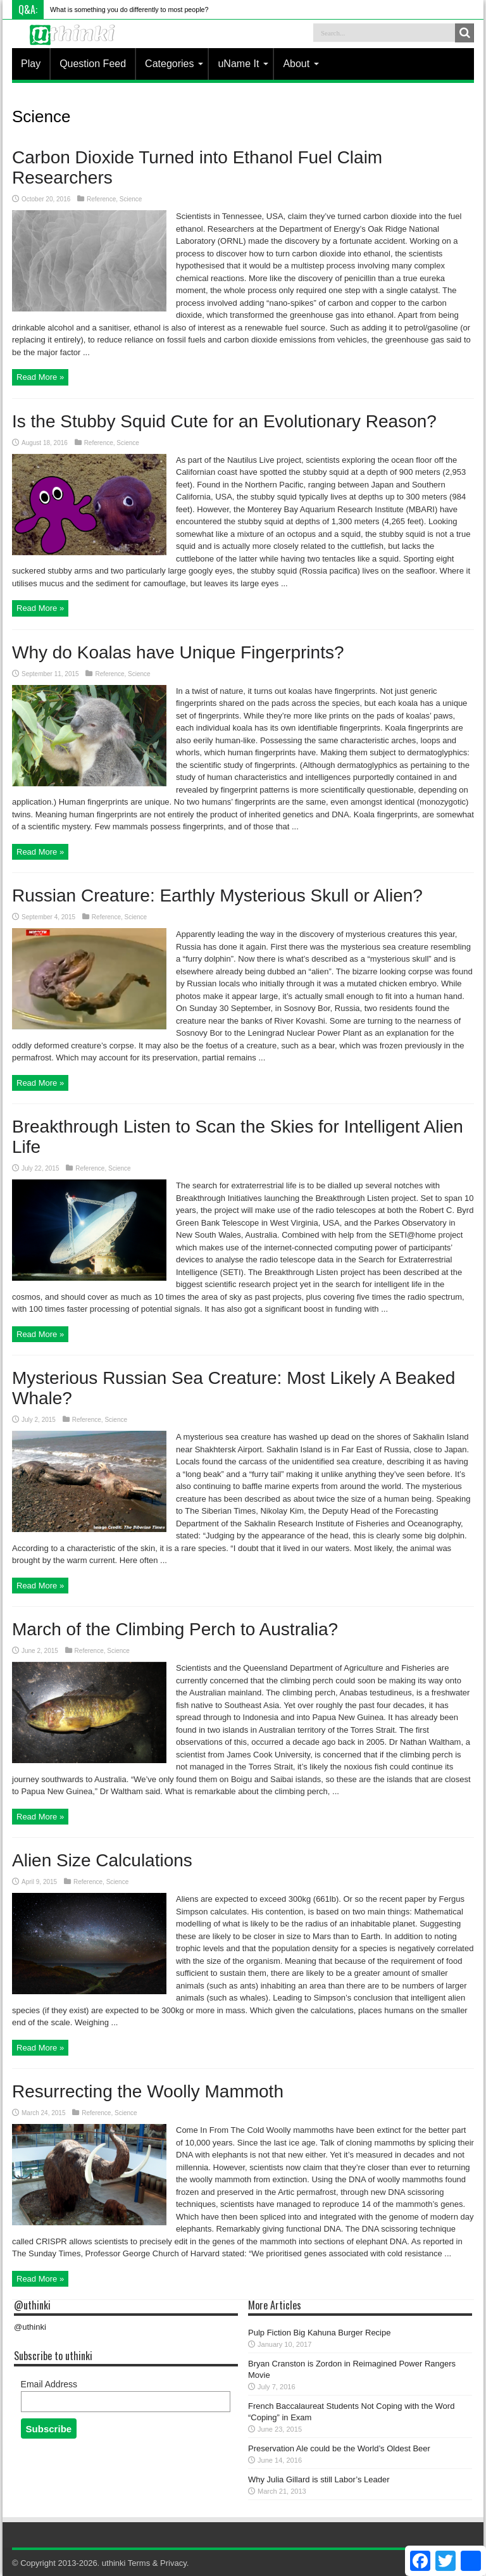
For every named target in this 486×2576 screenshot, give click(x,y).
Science (131, 199)
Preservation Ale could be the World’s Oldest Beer (339, 2448)
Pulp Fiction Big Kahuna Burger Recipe (319, 2332)
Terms (139, 2563)
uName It (243, 63)
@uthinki (32, 2305)
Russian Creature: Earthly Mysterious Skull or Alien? (217, 895)
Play (30, 63)
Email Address (49, 2384)
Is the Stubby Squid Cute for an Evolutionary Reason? (224, 421)
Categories (174, 63)
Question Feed (92, 63)
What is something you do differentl (102, 9)
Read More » (40, 377)
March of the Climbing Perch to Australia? (175, 1629)
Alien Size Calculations (102, 1860)
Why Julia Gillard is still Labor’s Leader (319, 2479)
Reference (101, 199)
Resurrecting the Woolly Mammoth (148, 2091)
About (301, 63)
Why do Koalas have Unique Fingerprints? (178, 652)
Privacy (173, 2563)
